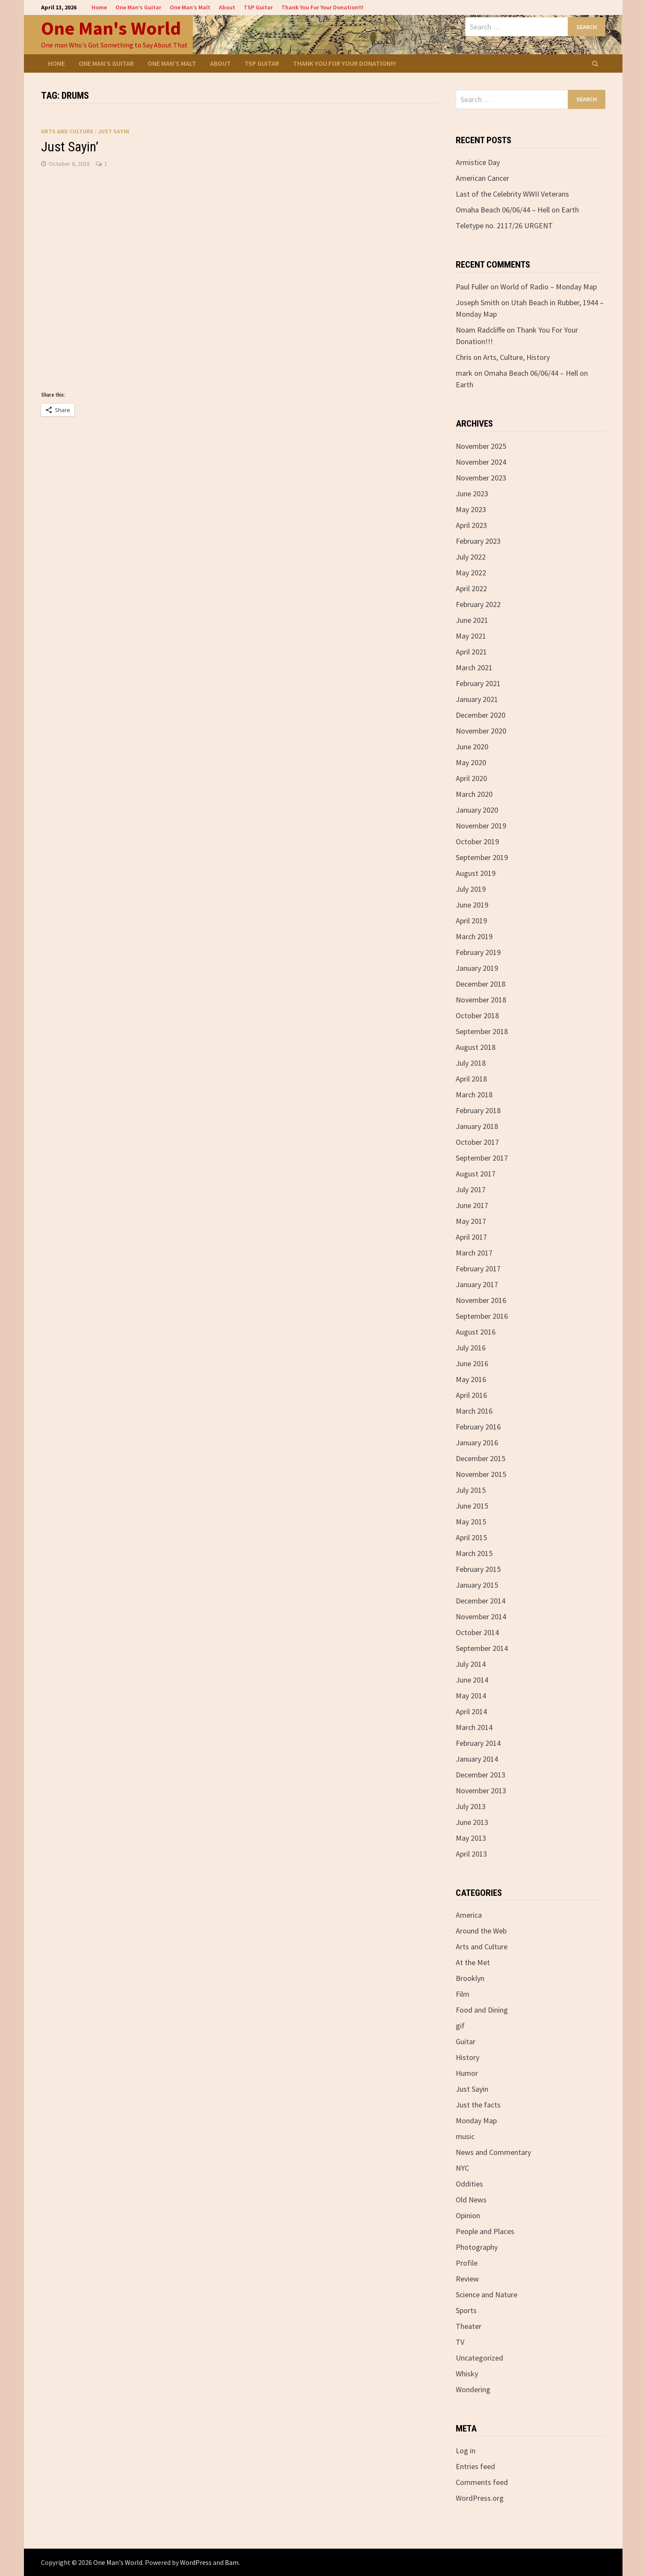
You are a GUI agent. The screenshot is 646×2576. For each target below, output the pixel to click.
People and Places (485, 2231)
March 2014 (474, 1727)
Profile (467, 2263)
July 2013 (471, 1806)
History (467, 2057)
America (469, 1915)
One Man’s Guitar (138, 7)
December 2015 (480, 1458)
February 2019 (478, 952)
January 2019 (477, 968)
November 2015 (481, 1474)
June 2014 (472, 1680)
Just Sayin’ (69, 147)
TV (460, 2342)
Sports (466, 2310)
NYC (462, 2168)
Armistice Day (478, 162)
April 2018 (471, 1079)
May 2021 (471, 636)
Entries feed (475, 2466)
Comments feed (482, 2482)
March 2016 (474, 1411)
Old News (471, 2200)
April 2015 (471, 1537)
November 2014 (481, 1616)
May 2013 (471, 1838)
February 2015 (478, 1569)
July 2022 (471, 557)
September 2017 (482, 1158)
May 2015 (471, 1522)
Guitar (465, 2041)
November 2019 (481, 826)
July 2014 (471, 1664)
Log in (465, 2450)
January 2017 (477, 1284)
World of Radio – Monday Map (548, 287)
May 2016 (471, 1379)
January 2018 (477, 1126)
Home (99, 7)
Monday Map (476, 2120)
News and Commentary (493, 2152)
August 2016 (476, 1332)
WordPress (196, 2562)
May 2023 (471, 509)
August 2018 (476, 1047)
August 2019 (476, 873)
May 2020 (471, 762)
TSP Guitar (258, 7)
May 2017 (471, 1221)
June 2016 (472, 1363)
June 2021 (472, 620)
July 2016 (471, 1348)
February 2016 (478, 1427)
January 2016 (477, 1442)
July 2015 (471, 1490)
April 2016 (471, 1395)
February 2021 (478, 683)
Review (467, 2279)
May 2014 (471, 1696)
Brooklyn (470, 1978)
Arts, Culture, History (516, 357)
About (227, 7)
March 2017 (474, 1253)
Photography (477, 2247)
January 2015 (477, 1585)
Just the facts (478, 2105)
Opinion (468, 2215)
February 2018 (478, 1110)
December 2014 (480, 1601)
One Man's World (111, 28)
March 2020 (474, 794)
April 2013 (471, 1854)
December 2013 (480, 1775)
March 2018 (474, 1094)
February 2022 (478, 604)
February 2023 (478, 541)
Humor (467, 2073)
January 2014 (477, 1759)
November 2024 (481, 462)
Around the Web (481, 1931)
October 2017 (477, 1142)
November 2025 (481, 446)
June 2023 (472, 493)
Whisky (467, 2374)
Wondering (473, 2389)
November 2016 (481, 1300)
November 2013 (481, 1790)
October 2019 (477, 841)
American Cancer (482, 178)
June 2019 (472, 905)
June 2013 (472, 1822)
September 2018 (482, 1031)
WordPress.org (480, 2498)
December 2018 (480, 984)
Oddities (469, 2184)
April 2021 (471, 652)
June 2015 (472, 1506)
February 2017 (478, 1268)
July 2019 (471, 889)
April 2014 (471, 1711)
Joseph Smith (477, 302)
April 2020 (471, 778)
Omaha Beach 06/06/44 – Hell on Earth (517, 210)
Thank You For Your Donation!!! (322, 7)
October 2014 (477, 1632)
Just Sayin (113, 131)
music (465, 2136)
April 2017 (471, 1237)
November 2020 (481, 731)
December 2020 (480, 715)
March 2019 (474, 936)
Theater (468, 2326)
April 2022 (471, 588)
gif (460, 2026)
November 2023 (481, 478)
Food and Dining (482, 2010)
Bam (232, 2562)
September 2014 (482, 1648)
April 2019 (471, 920)
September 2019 (482, 857)
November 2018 (481, 1000)
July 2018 (471, 1063)
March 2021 (474, 667)
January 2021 (477, 699)
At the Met (473, 1962)
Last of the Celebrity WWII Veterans (512, 194)
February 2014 (478, 1743)
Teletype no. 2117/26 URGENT (504, 225)
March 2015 (474, 1553)
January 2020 (477, 810)
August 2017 (476, 1174)
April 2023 (471, 525)
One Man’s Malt (190, 7)
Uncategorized (479, 2358)
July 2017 (471, 1189)
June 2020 (472, 747)
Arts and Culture (67, 131)
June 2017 (472, 1205)
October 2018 (477, 1015)
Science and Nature (486, 2294)
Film (462, 1994)
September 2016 (482, 1316)
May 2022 (471, 573)
